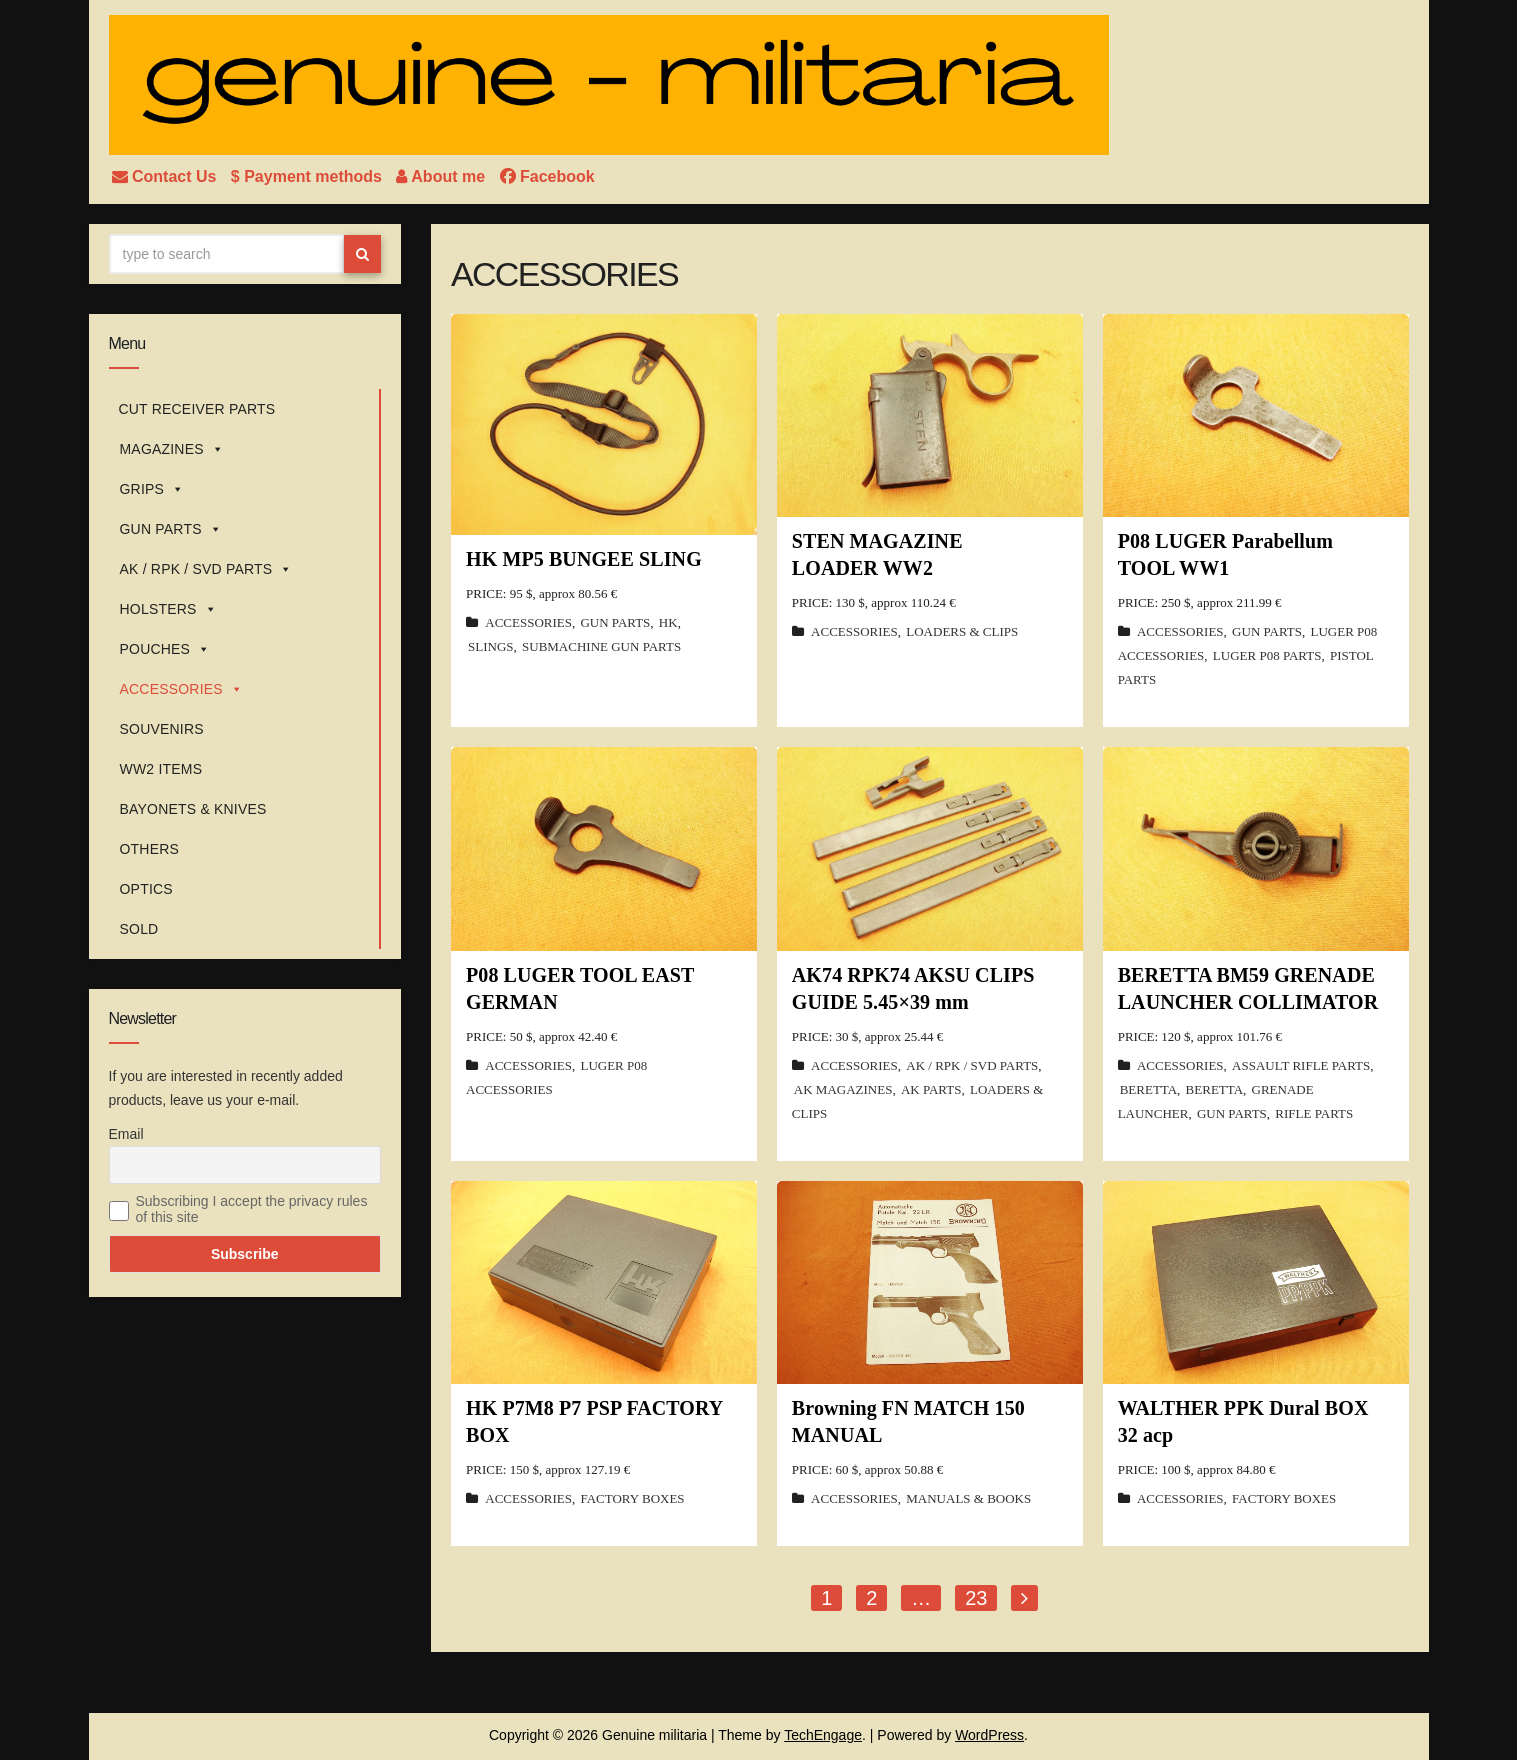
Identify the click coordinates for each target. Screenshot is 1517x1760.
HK (668, 622)
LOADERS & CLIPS (962, 631)
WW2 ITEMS (161, 769)
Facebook (547, 176)
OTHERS (150, 849)
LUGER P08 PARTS (1267, 655)
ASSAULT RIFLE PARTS (1301, 1065)
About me (442, 176)
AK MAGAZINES (843, 1089)
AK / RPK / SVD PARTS (206, 569)
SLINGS (491, 646)
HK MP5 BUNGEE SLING (584, 559)
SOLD (139, 929)
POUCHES (165, 649)
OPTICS (146, 889)
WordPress (989, 1735)
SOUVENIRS (162, 729)
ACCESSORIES (182, 689)
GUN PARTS (171, 529)
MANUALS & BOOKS (968, 1498)
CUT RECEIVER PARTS (197, 409)
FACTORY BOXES (632, 1498)
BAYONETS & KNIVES (193, 809)
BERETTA (1148, 1089)
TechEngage (823, 1735)
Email (126, 1134)
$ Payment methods (309, 176)
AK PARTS (931, 1089)
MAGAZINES (172, 449)
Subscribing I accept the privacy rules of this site (252, 1209)
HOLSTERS (168, 609)
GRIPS (152, 489)
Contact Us (166, 176)
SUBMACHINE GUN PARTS (601, 646)
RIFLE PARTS (1314, 1113)
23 (976, 1598)
